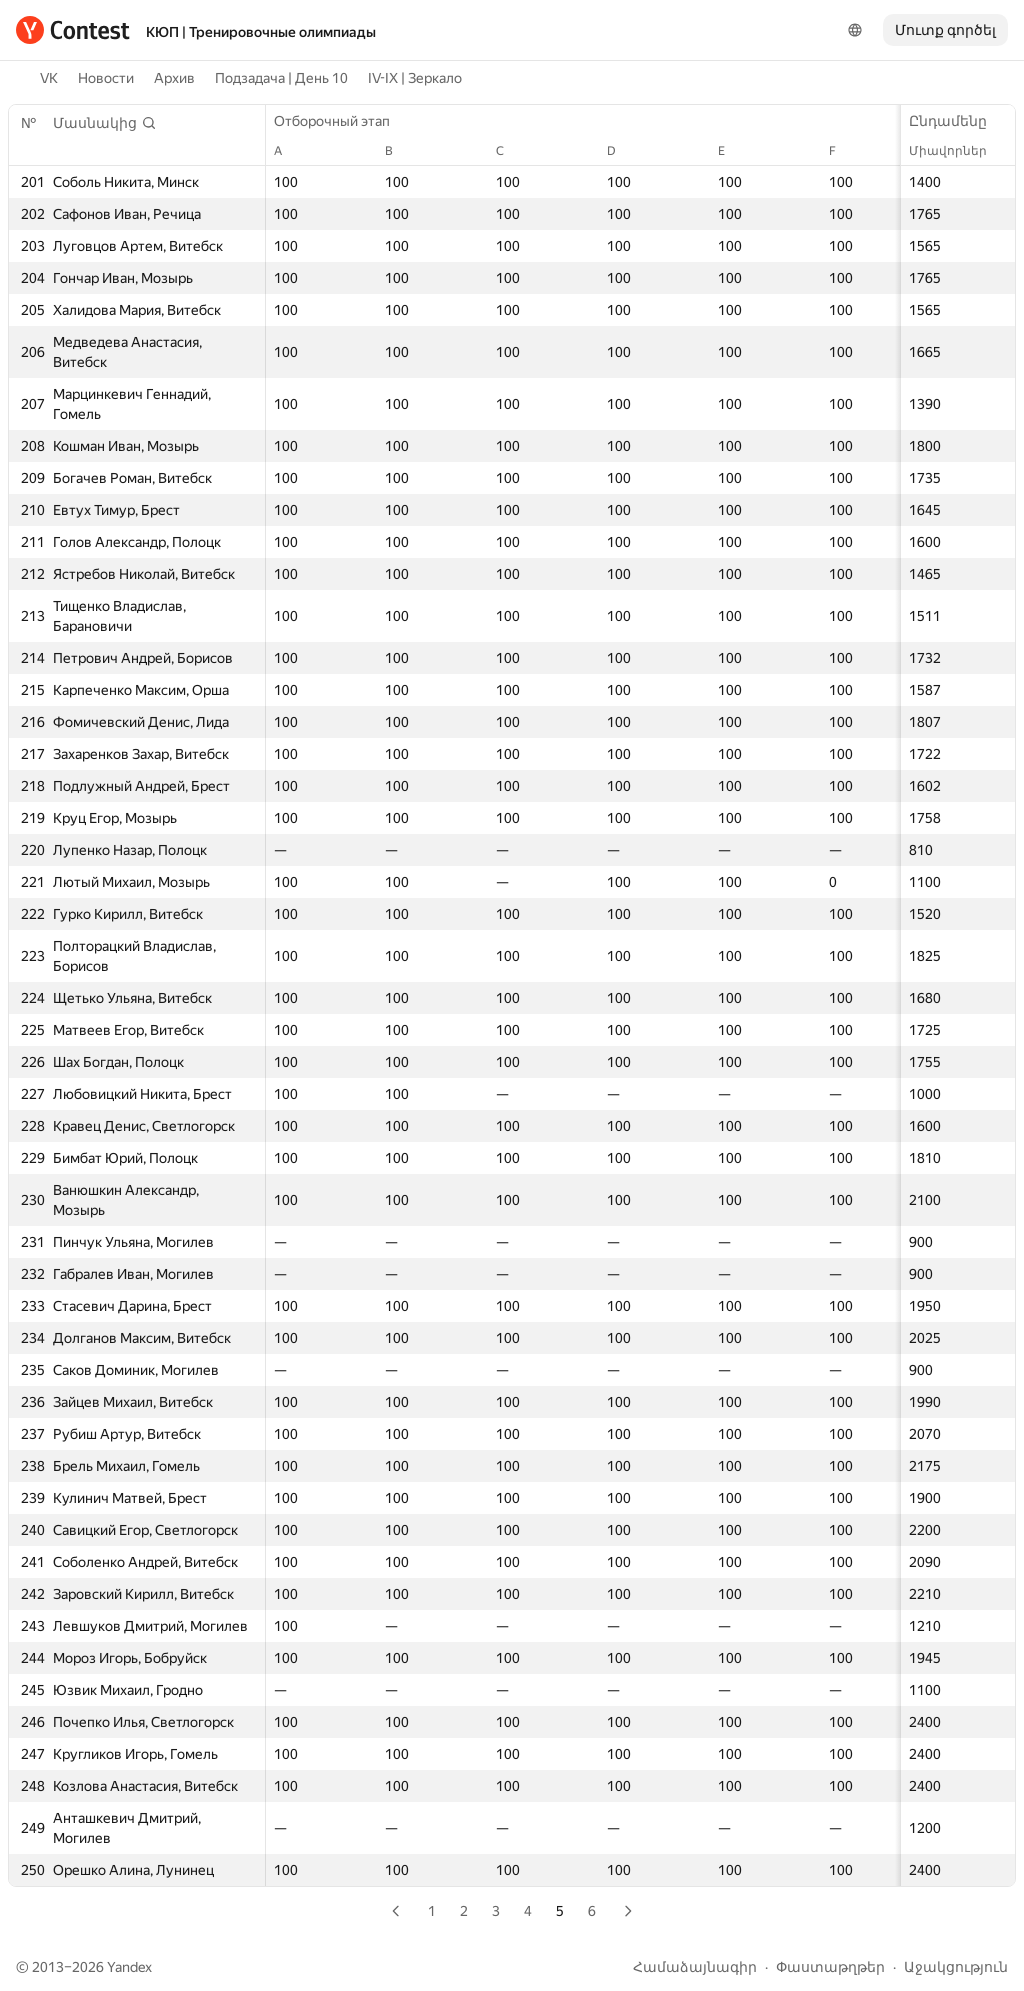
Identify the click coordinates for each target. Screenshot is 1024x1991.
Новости (106, 78)
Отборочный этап (342, 121)
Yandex (129, 1967)
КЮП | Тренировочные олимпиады (261, 32)
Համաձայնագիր (695, 1967)
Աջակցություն (956, 1967)
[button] (105, 123)
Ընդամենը (958, 121)
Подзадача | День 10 (281, 78)
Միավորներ (958, 151)
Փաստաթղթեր (830, 1967)
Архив (174, 78)
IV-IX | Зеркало (415, 78)
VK (49, 78)
